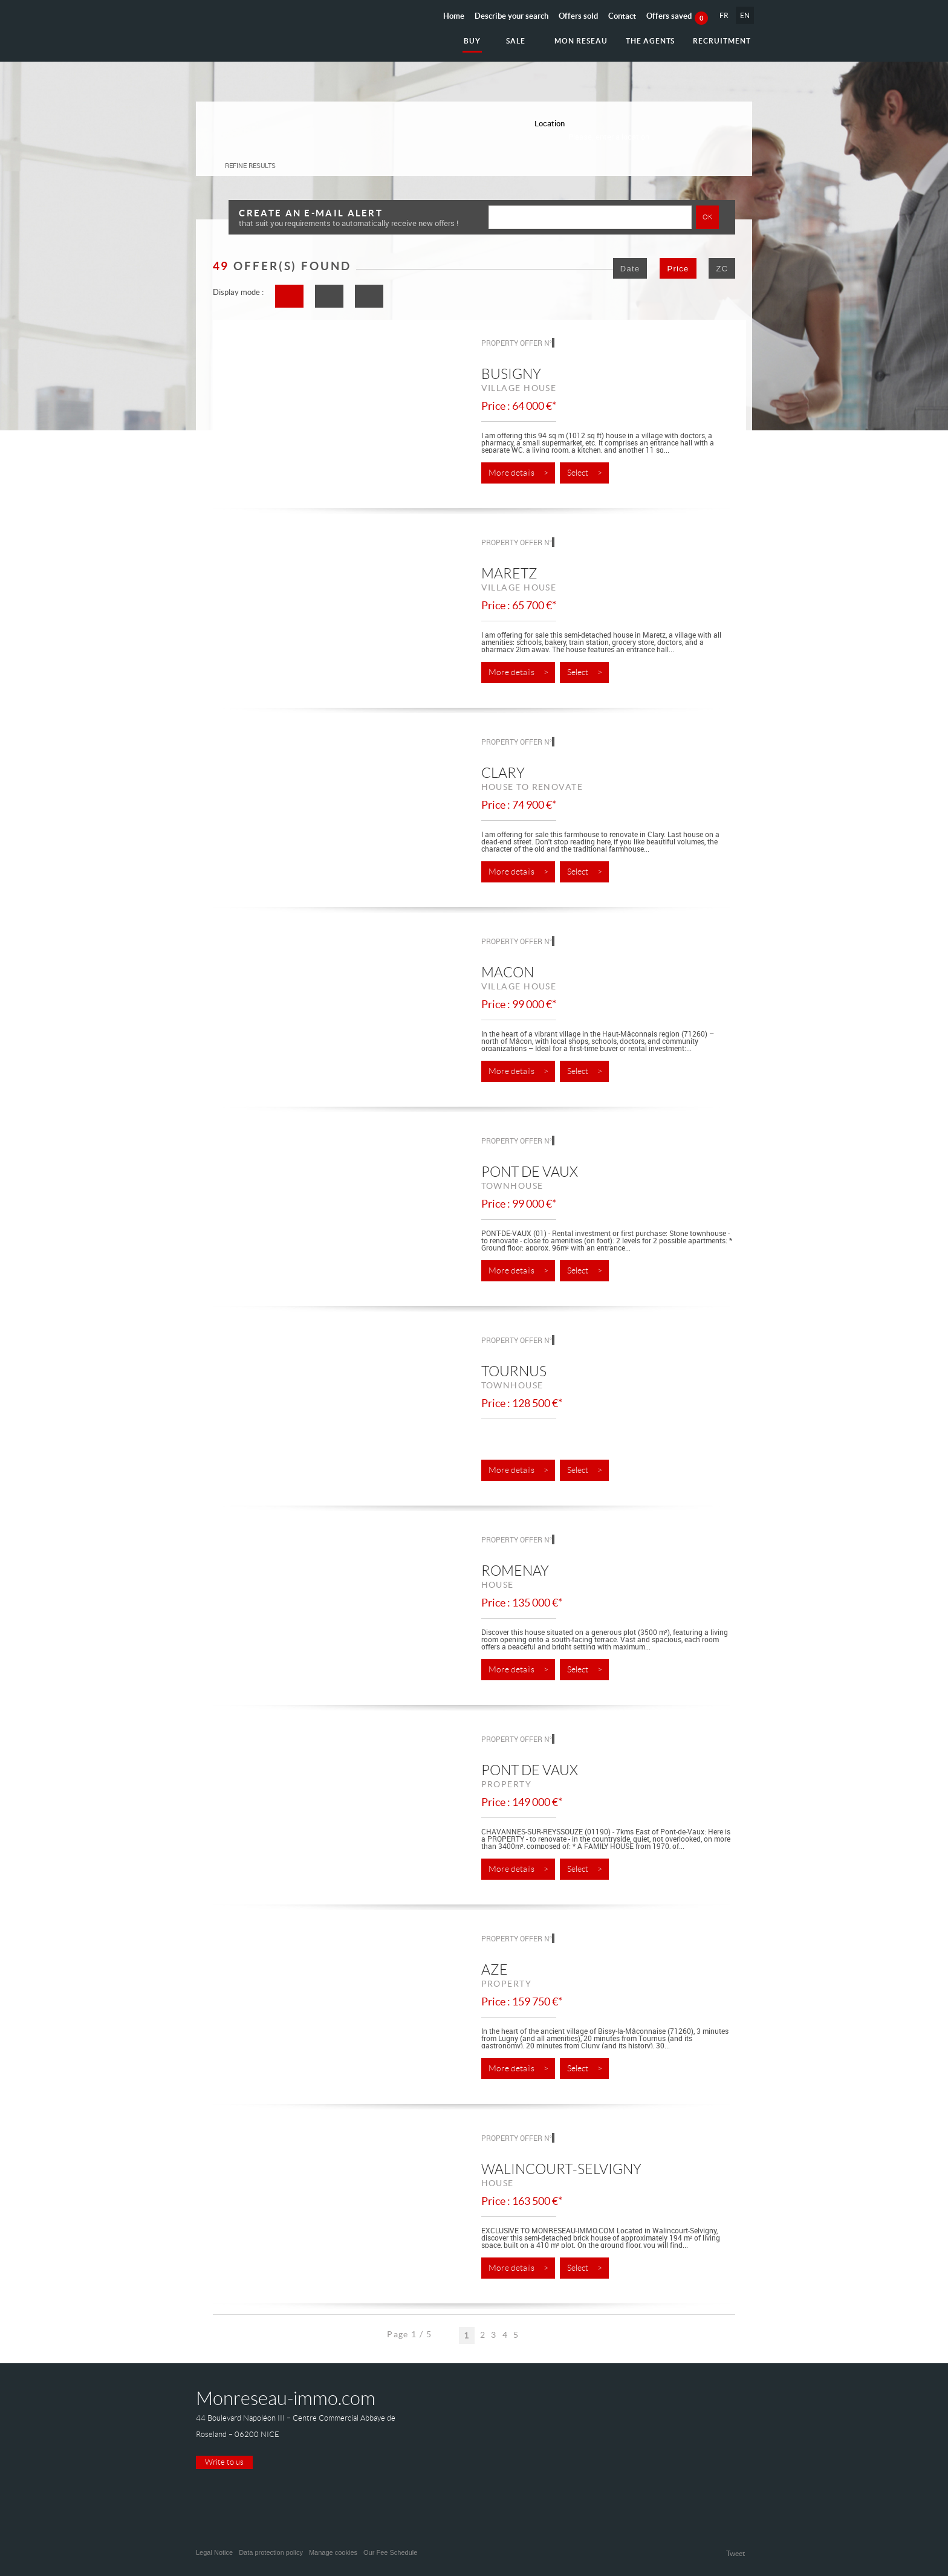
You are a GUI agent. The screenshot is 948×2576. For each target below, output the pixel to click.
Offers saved (677, 16)
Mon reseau (581, 41)
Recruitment (722, 41)
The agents (650, 41)
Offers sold (578, 16)
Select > (584, 472)
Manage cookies (333, 2552)
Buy (472, 41)
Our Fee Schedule (391, 2552)
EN (745, 15)
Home (453, 16)
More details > (518, 472)
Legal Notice (214, 2552)
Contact (622, 16)
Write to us (224, 2462)
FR (724, 15)
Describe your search (511, 16)
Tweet (735, 2553)
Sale (515, 41)
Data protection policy (271, 2552)
